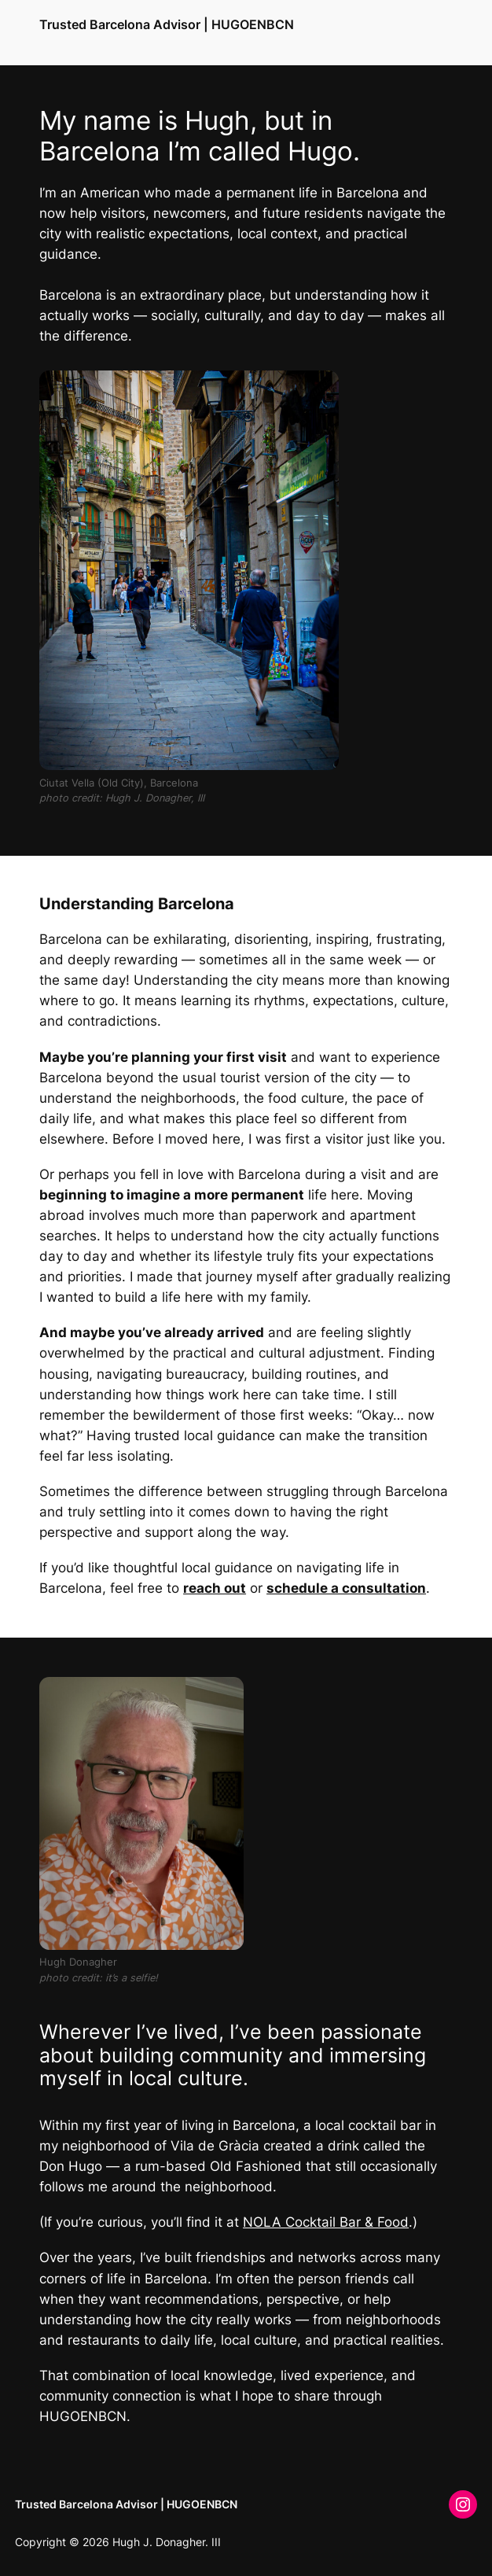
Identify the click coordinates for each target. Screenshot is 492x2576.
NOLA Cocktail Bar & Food (326, 2222)
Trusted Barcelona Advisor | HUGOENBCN (166, 24)
